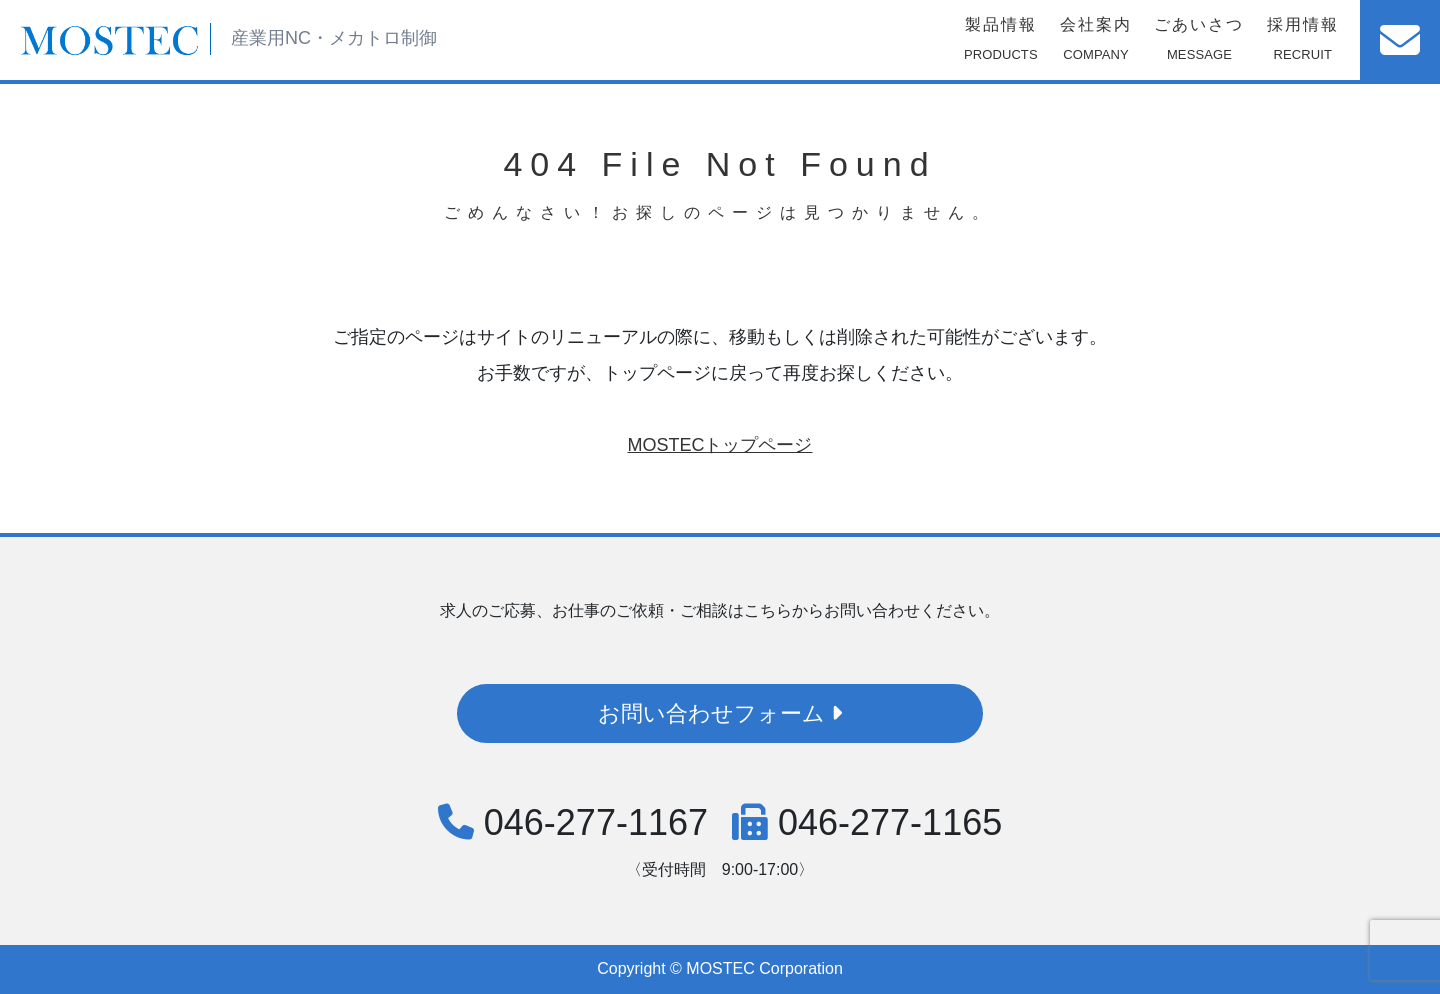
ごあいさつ (1199, 43)
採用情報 (1303, 43)
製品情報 (1001, 43)
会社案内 (1096, 43)
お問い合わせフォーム (720, 713)
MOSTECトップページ (719, 445)
